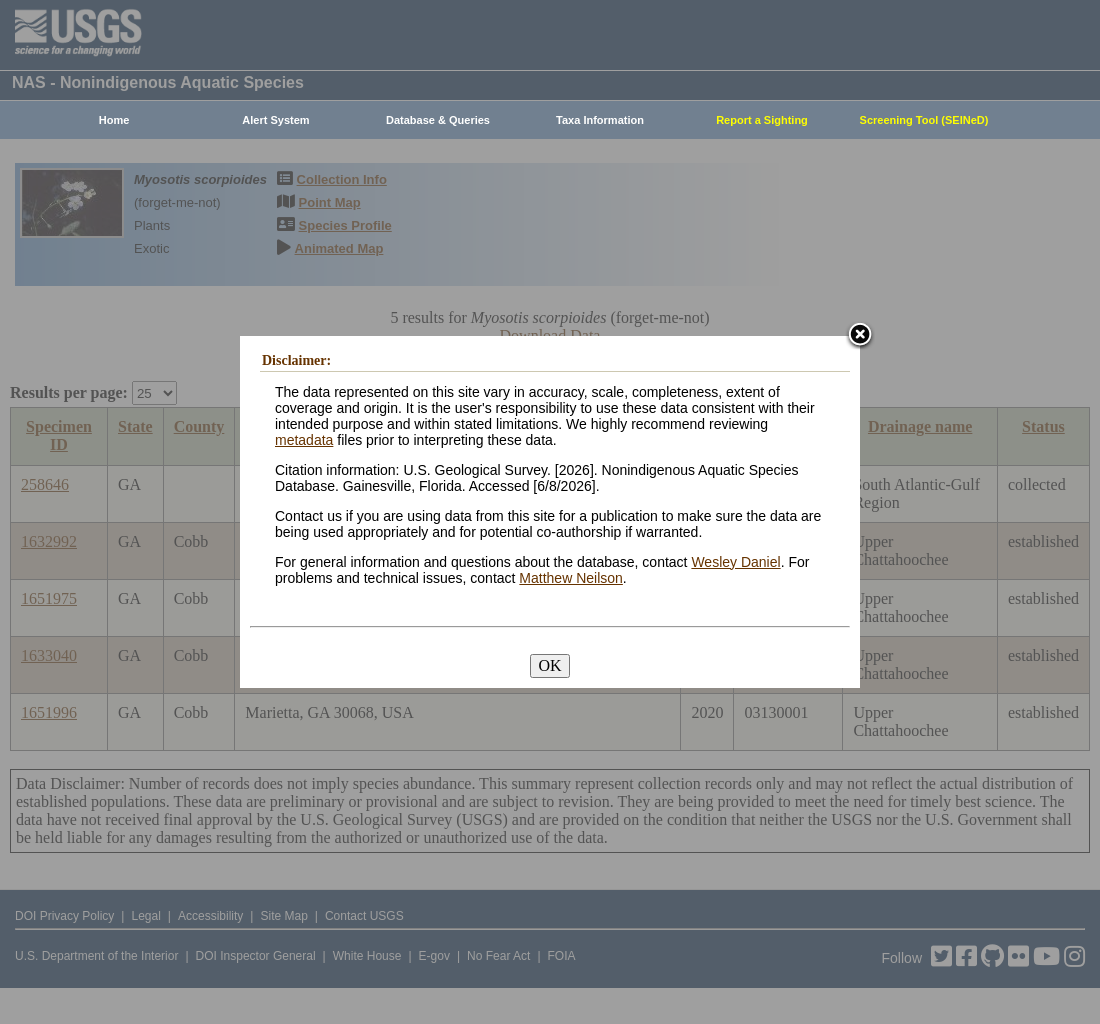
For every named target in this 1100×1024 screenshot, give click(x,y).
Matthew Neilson (571, 578)
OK (549, 665)
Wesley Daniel (735, 562)
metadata (304, 440)
